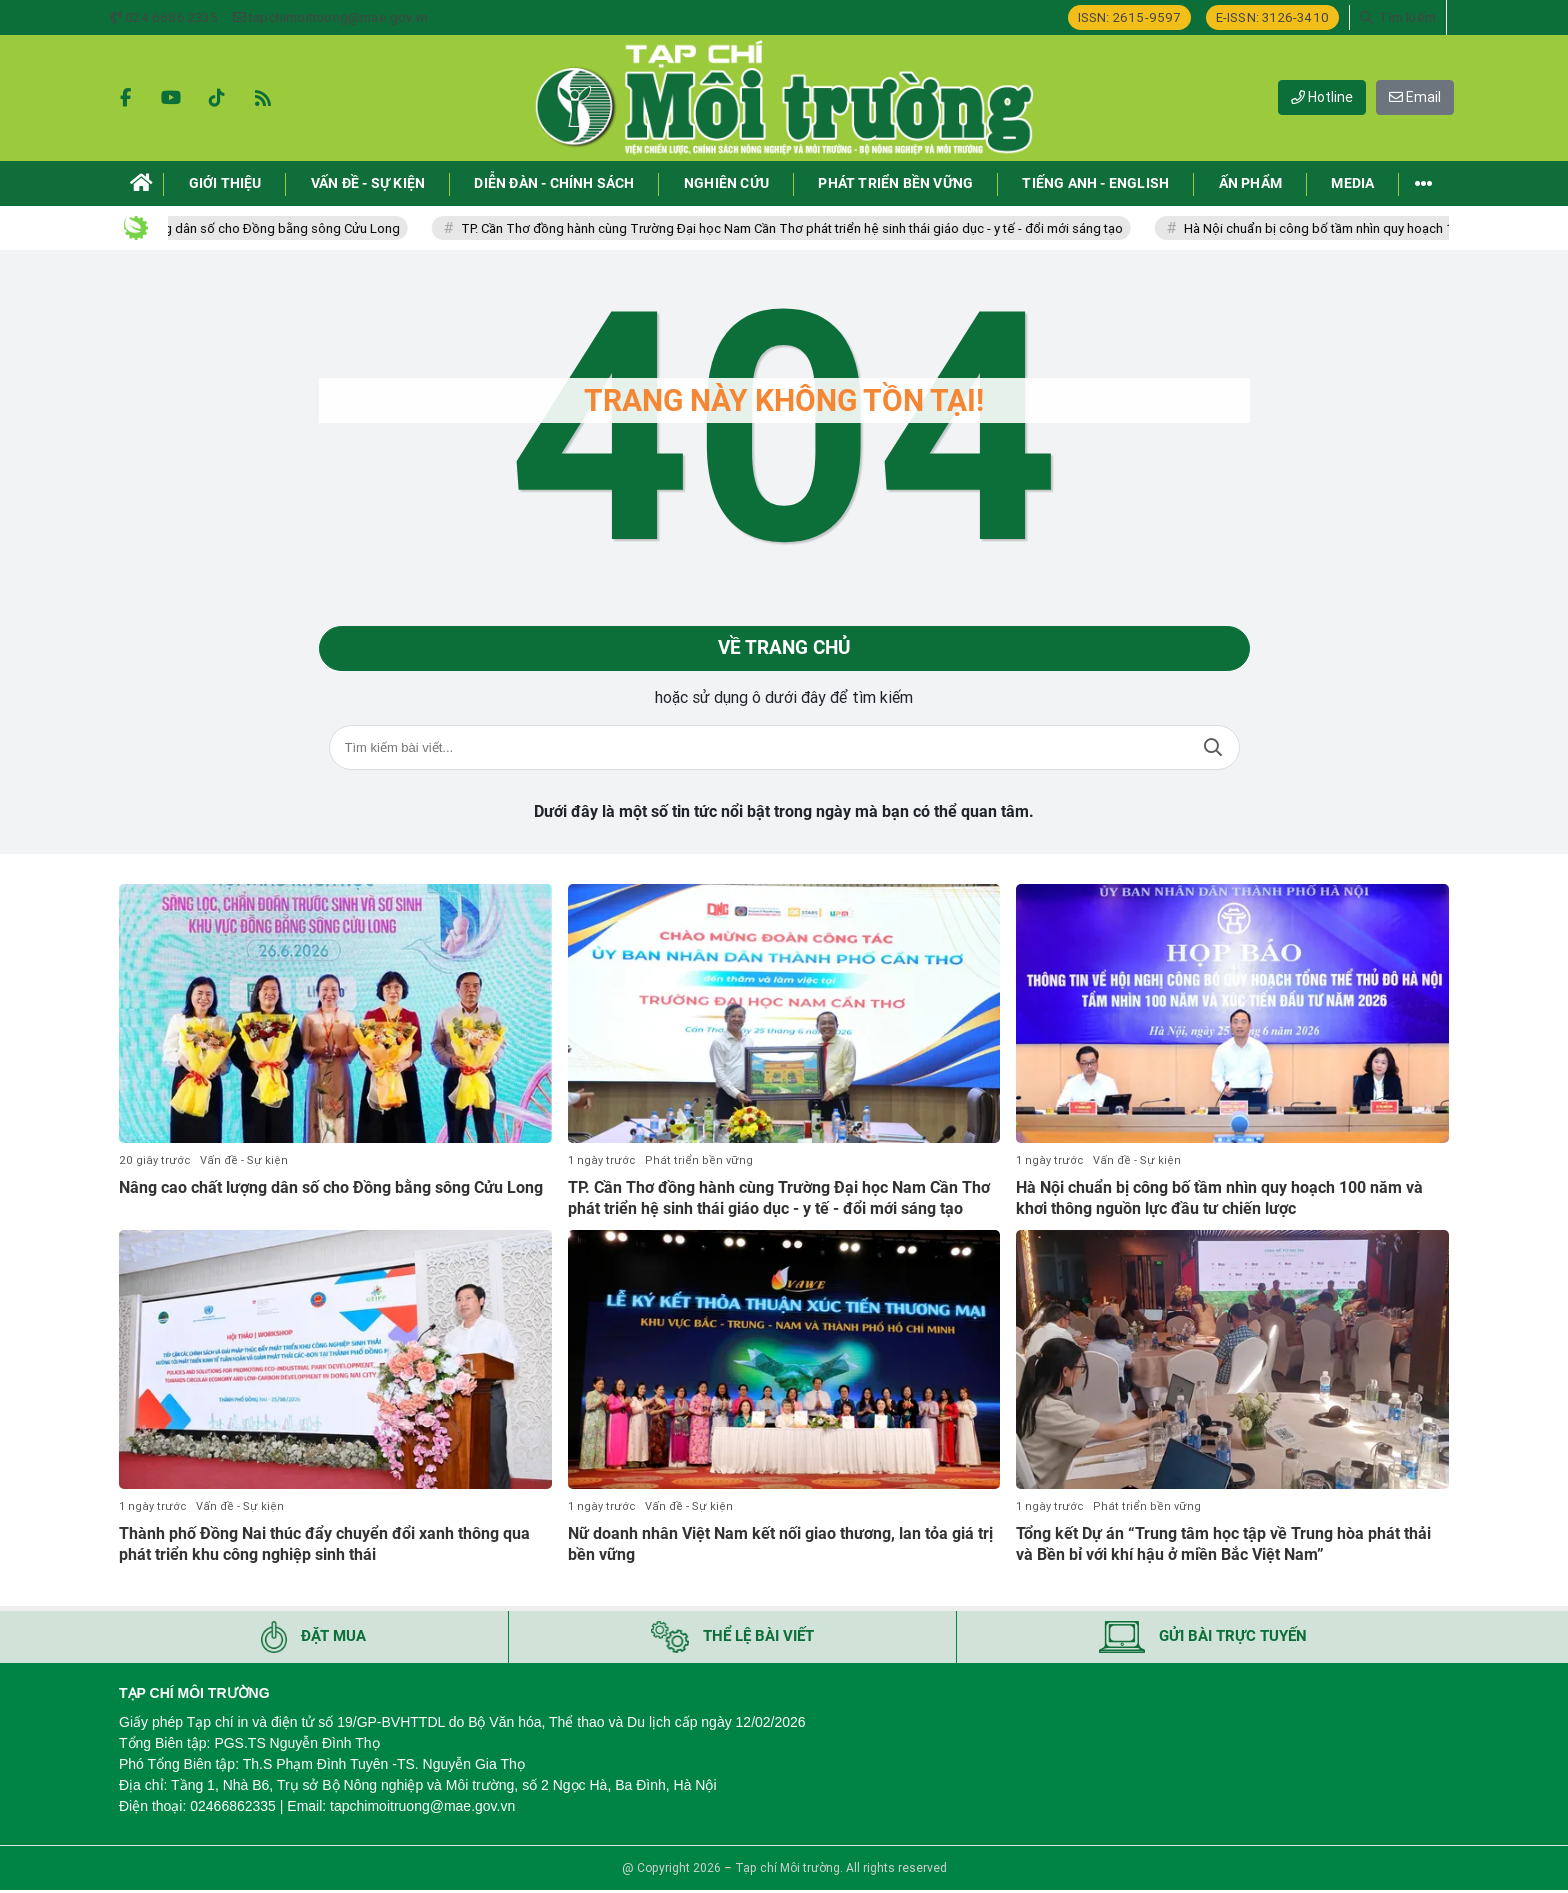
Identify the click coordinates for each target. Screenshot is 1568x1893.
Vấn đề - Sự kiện (244, 1163)
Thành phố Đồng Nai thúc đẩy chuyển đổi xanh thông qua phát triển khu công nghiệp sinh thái (324, 1548)
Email (1415, 97)
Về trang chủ (784, 650)
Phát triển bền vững (699, 1163)
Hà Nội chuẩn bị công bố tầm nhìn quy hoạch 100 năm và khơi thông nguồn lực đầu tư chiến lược (1219, 1201)
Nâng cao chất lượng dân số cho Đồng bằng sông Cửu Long (281, 228)
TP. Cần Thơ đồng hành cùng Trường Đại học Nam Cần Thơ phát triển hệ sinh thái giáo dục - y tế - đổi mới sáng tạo (848, 228)
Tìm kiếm (1213, 750)
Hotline (1322, 97)
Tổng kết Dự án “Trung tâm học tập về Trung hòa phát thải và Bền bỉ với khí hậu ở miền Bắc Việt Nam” (1223, 1548)
